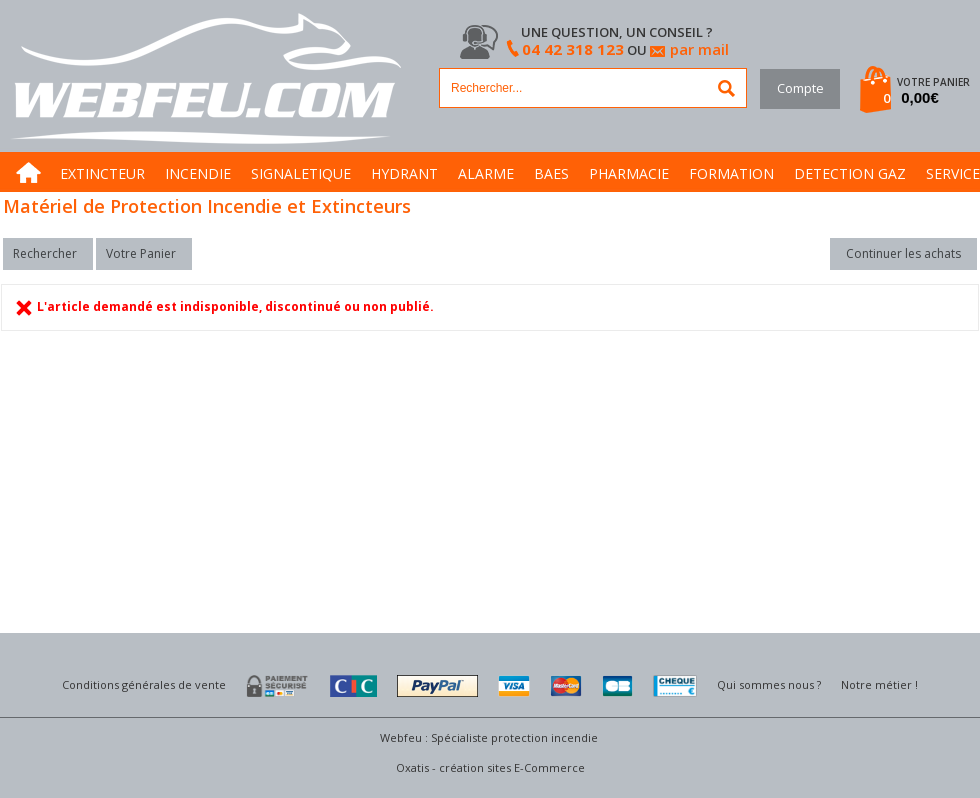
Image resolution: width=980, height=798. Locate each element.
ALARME (486, 173)
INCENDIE (198, 173)
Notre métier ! (879, 684)
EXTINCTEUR (102, 173)
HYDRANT (404, 173)
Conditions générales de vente (144, 684)
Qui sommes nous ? (769, 684)
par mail (699, 49)
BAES (551, 173)
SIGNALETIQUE (301, 173)
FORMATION (731, 173)
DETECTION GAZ (850, 173)
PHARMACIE (629, 173)
